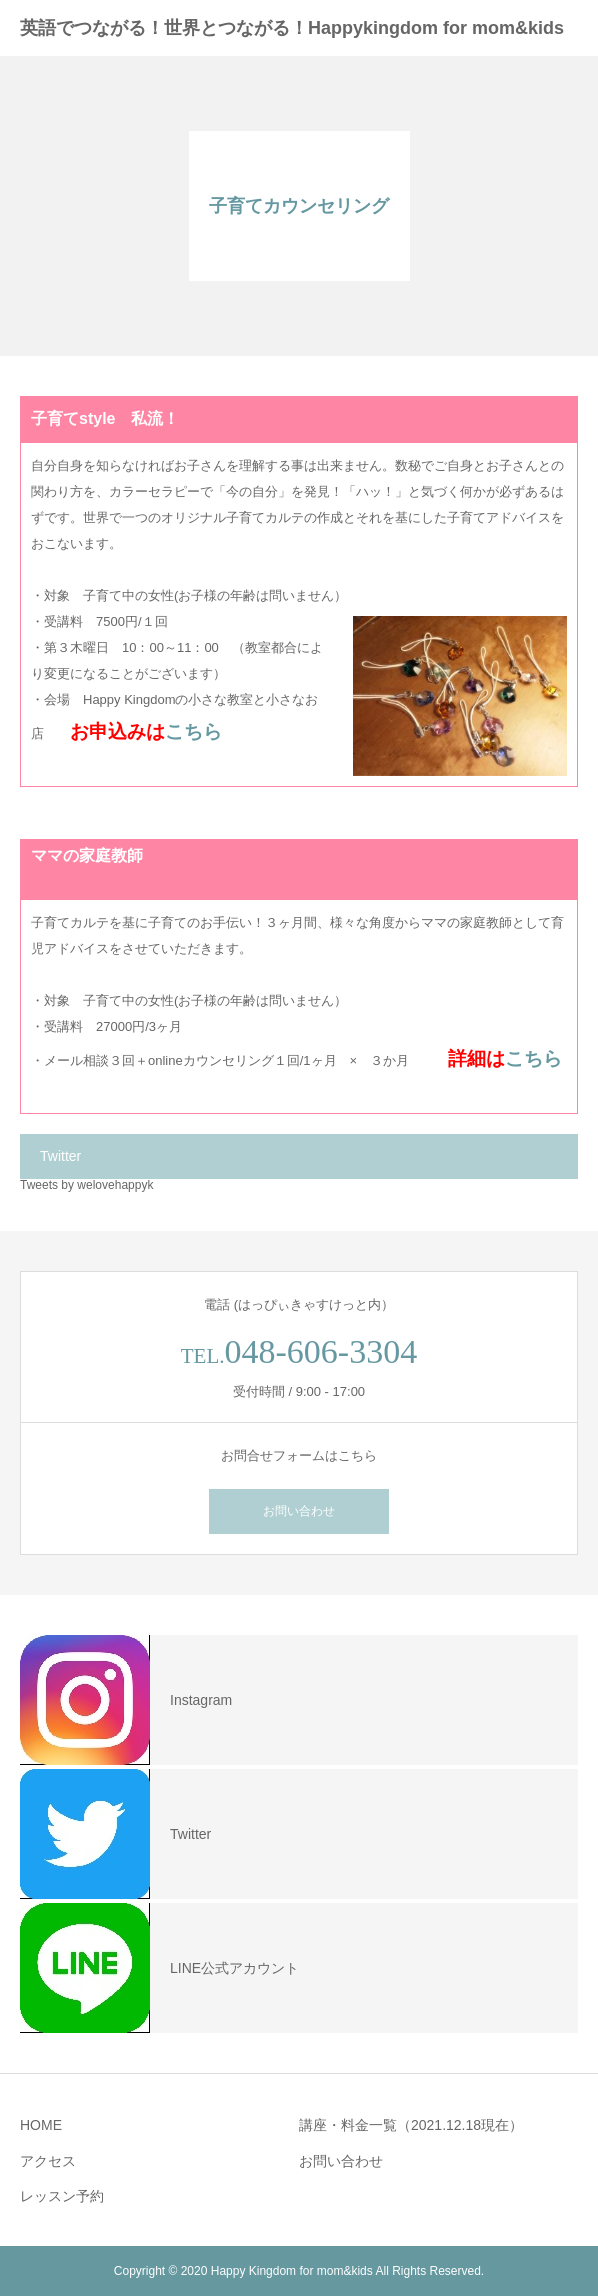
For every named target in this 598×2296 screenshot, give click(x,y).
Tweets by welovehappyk (86, 1185)
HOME (41, 2125)
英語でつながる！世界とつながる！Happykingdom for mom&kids (292, 28)
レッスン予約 (62, 2196)
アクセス (48, 2161)
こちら (193, 731)
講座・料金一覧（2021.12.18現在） (411, 2125)
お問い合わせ (299, 1511)
